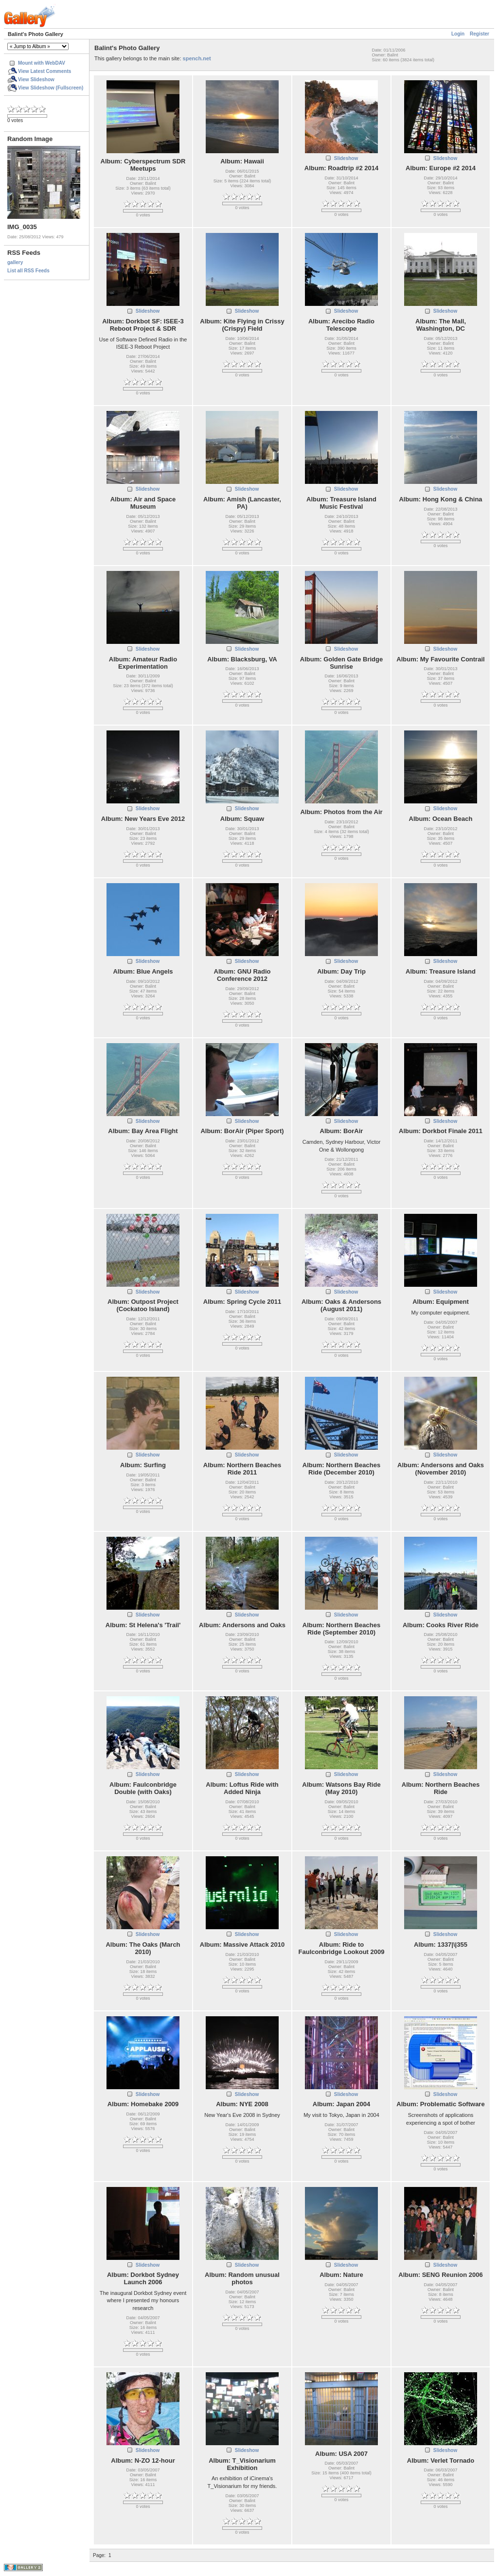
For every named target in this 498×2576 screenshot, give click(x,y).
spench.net (197, 58)
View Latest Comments (44, 71)
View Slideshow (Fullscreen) (50, 87)
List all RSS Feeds (28, 270)
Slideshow (346, 158)
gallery (15, 262)
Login (457, 33)
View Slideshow (36, 79)
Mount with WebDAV (41, 63)
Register (479, 33)
